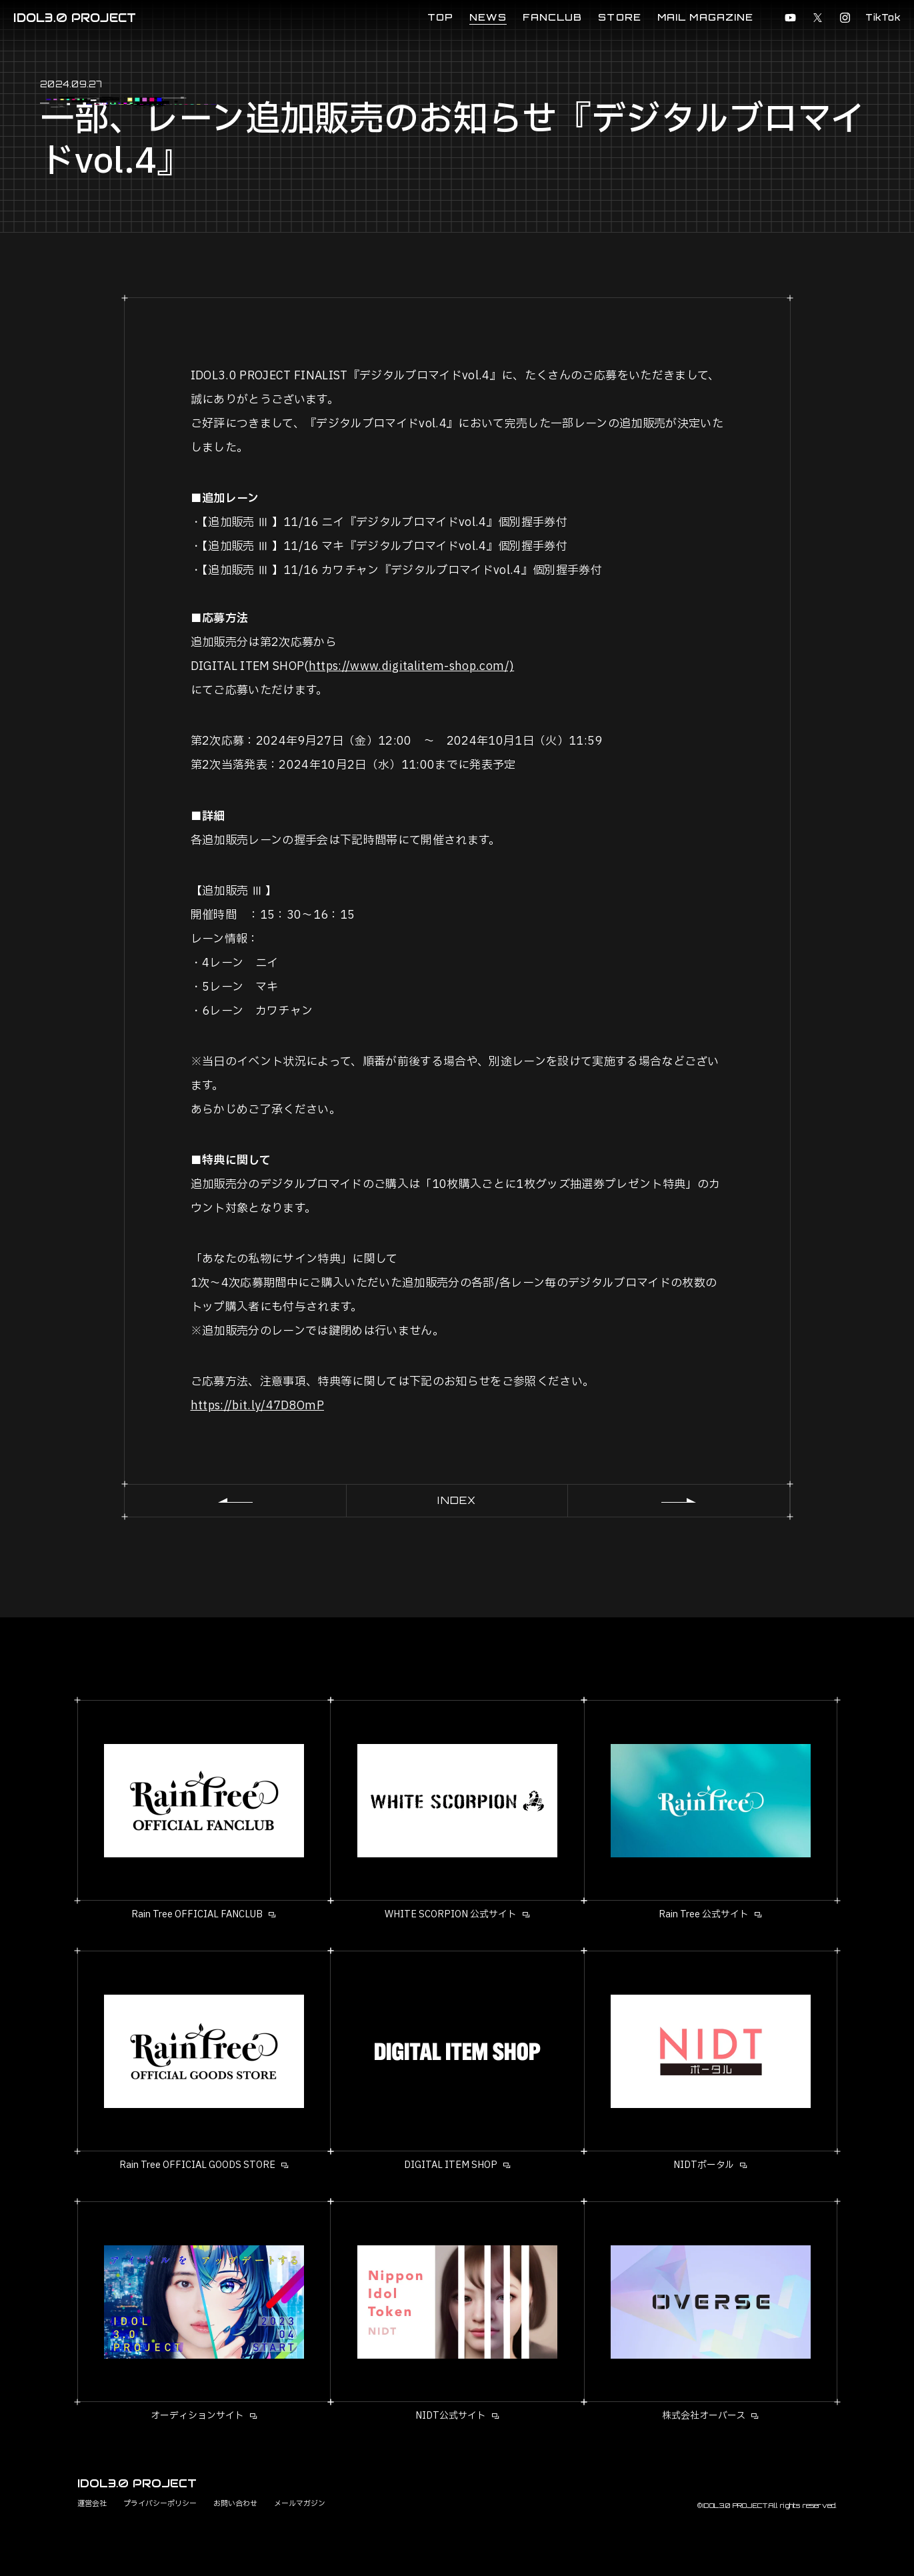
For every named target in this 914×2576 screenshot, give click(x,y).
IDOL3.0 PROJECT (74, 17)
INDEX (456, 1500)
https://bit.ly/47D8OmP (257, 1405)
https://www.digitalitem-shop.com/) (412, 666)
